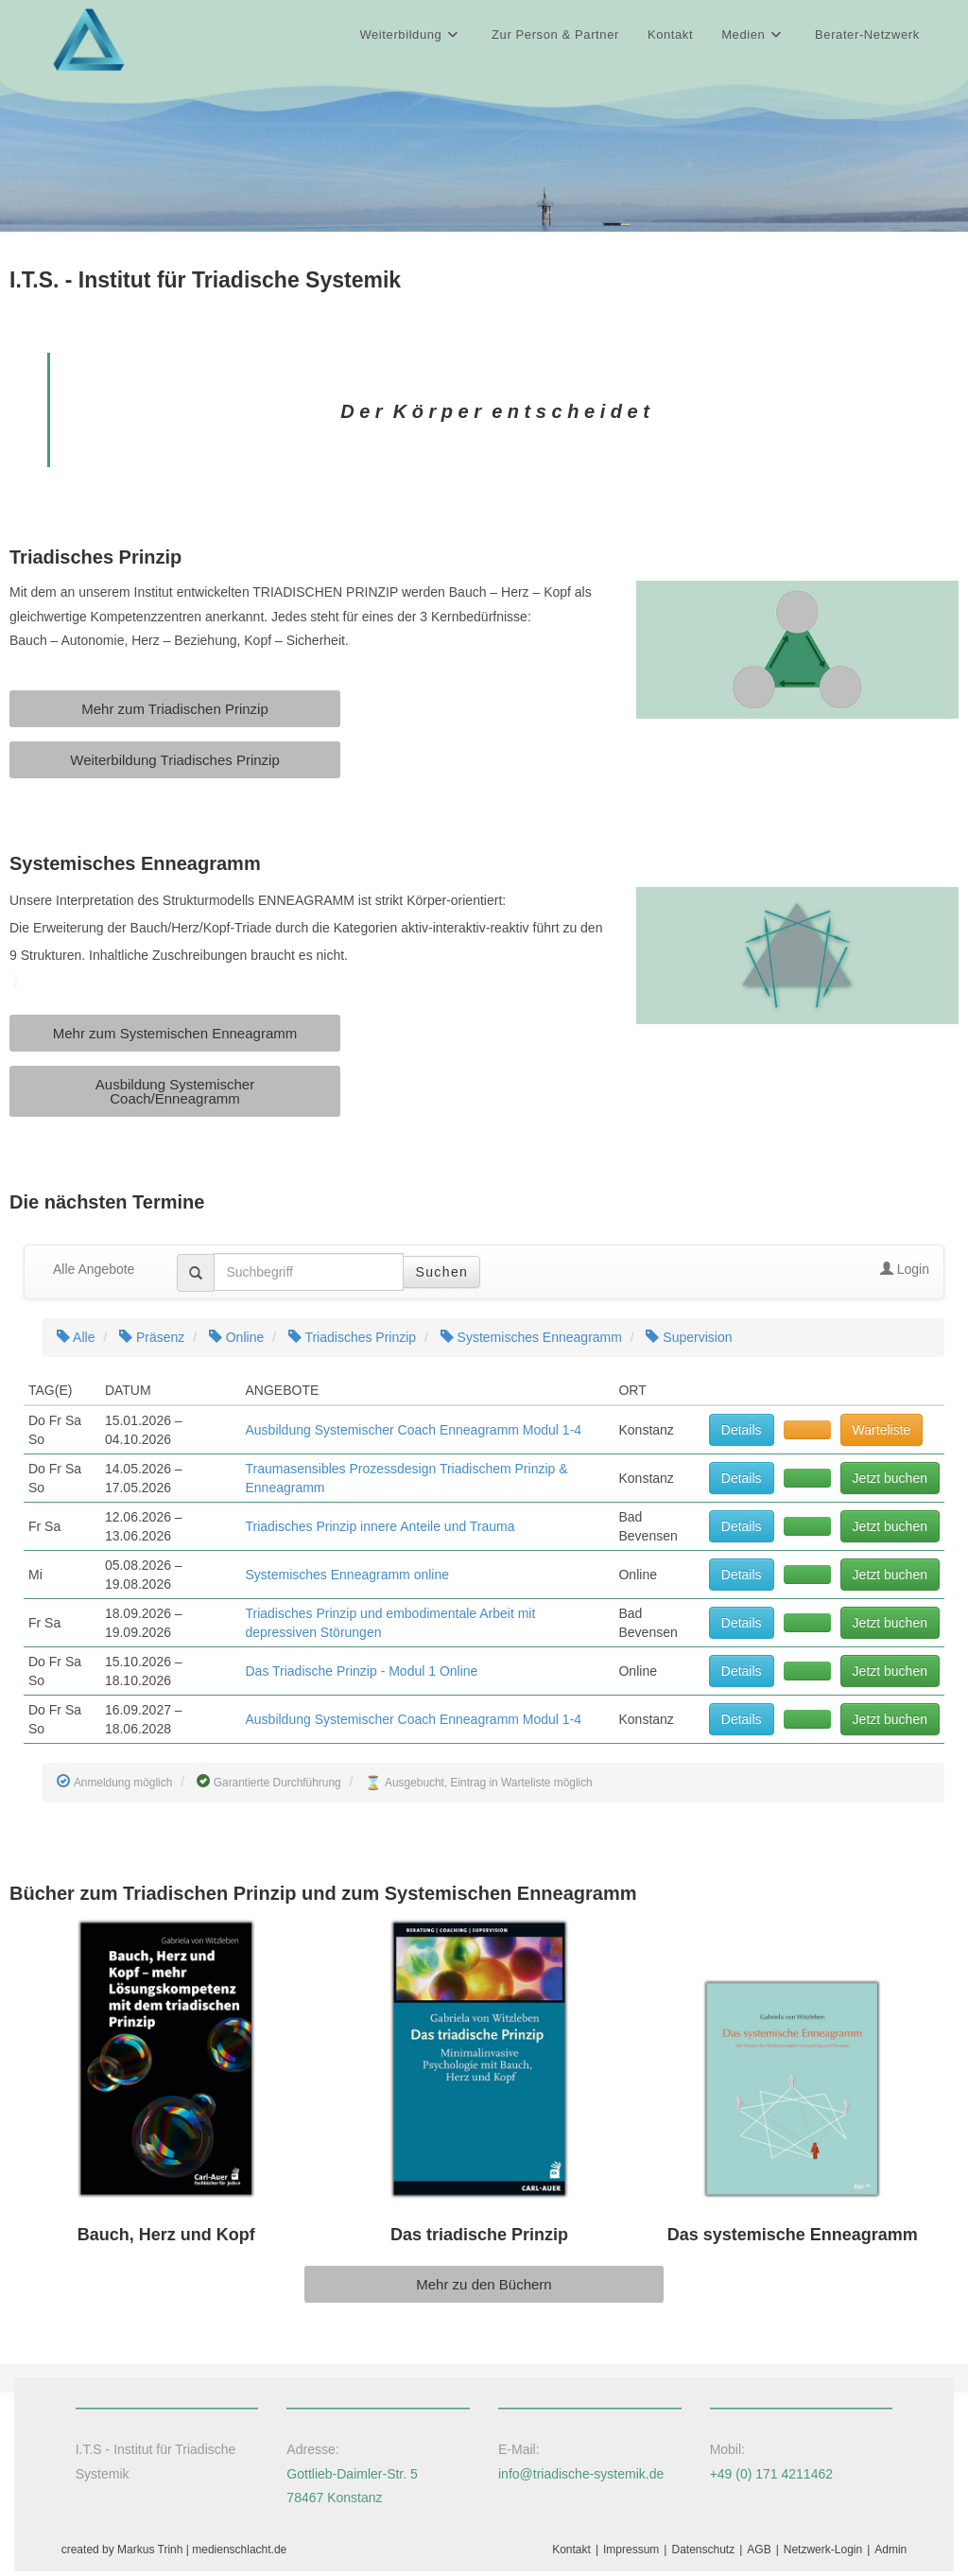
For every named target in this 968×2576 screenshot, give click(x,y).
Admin (890, 2554)
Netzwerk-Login (823, 2554)
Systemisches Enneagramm (531, 1341)
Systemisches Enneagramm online (347, 1579)
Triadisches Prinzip (352, 1341)
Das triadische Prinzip (479, 2239)
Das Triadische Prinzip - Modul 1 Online (361, 1675)
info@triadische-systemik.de (581, 2477)
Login (904, 1273)
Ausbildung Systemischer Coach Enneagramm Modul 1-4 (413, 1434)
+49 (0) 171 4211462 (771, 2477)
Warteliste (882, 1434)
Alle (76, 1341)
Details (741, 1434)
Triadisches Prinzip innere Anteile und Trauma (379, 1531)
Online (236, 1341)
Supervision (689, 1341)
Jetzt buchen (890, 1482)
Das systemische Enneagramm (792, 2239)
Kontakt (571, 2554)
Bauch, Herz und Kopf (166, 2239)
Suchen (441, 1276)
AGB (758, 2554)
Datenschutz (703, 2554)
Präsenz (151, 1341)
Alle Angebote (93, 1273)
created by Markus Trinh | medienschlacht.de (174, 2554)
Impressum (631, 2554)
